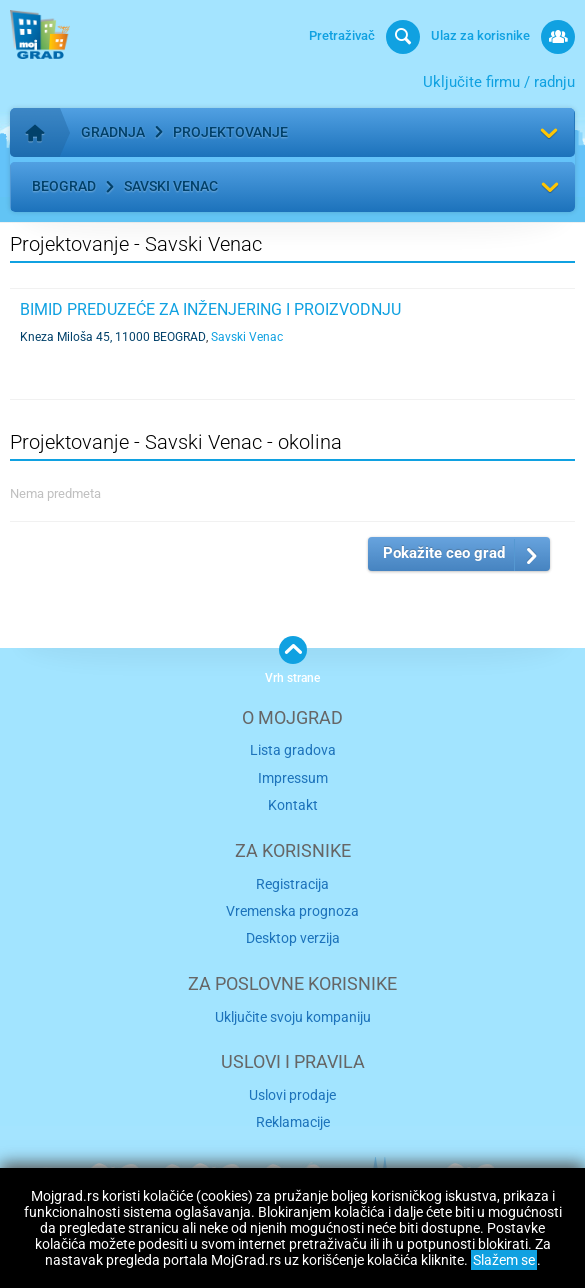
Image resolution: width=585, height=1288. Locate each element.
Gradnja (113, 132)
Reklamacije (293, 1122)
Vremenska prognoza (292, 911)
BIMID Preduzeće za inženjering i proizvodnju (210, 309)
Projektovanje (230, 132)
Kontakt (293, 805)
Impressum (293, 778)
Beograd (64, 186)
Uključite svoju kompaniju (293, 1017)
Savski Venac (171, 186)
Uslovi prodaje (292, 1095)
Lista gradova (293, 750)
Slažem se (504, 1260)
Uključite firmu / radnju (499, 82)
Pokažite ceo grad (444, 553)
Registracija (292, 884)
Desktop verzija (293, 938)
